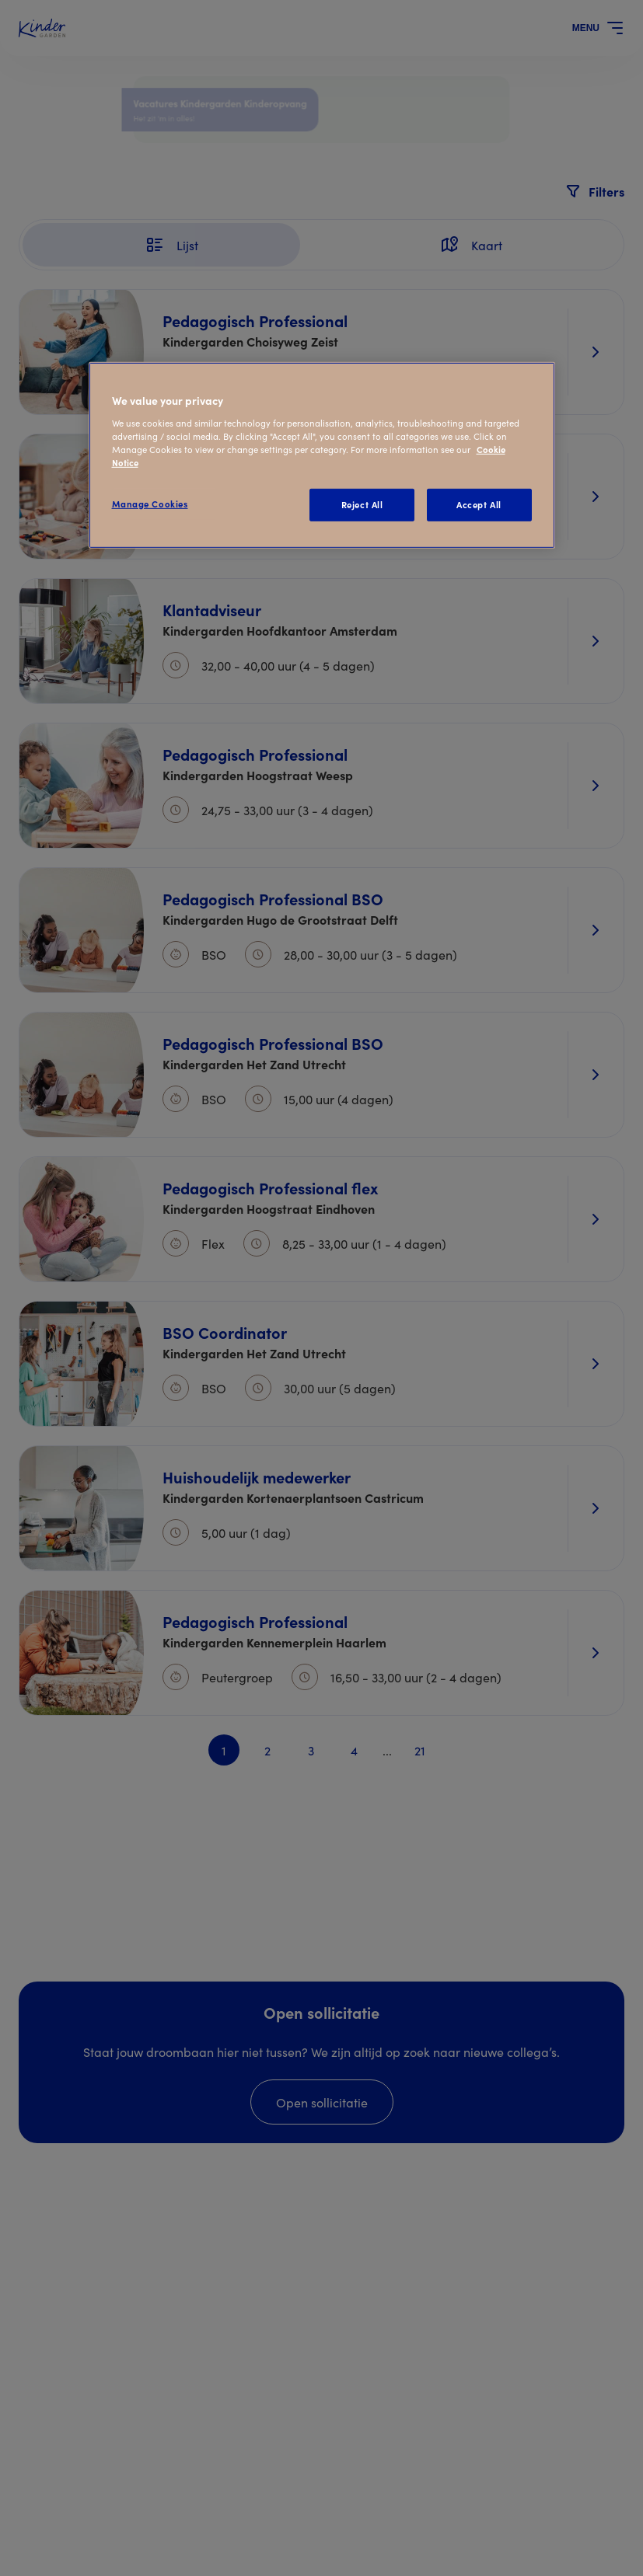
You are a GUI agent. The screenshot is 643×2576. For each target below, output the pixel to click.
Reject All (362, 504)
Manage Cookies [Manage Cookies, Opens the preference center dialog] (150, 503)
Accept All (478, 504)
